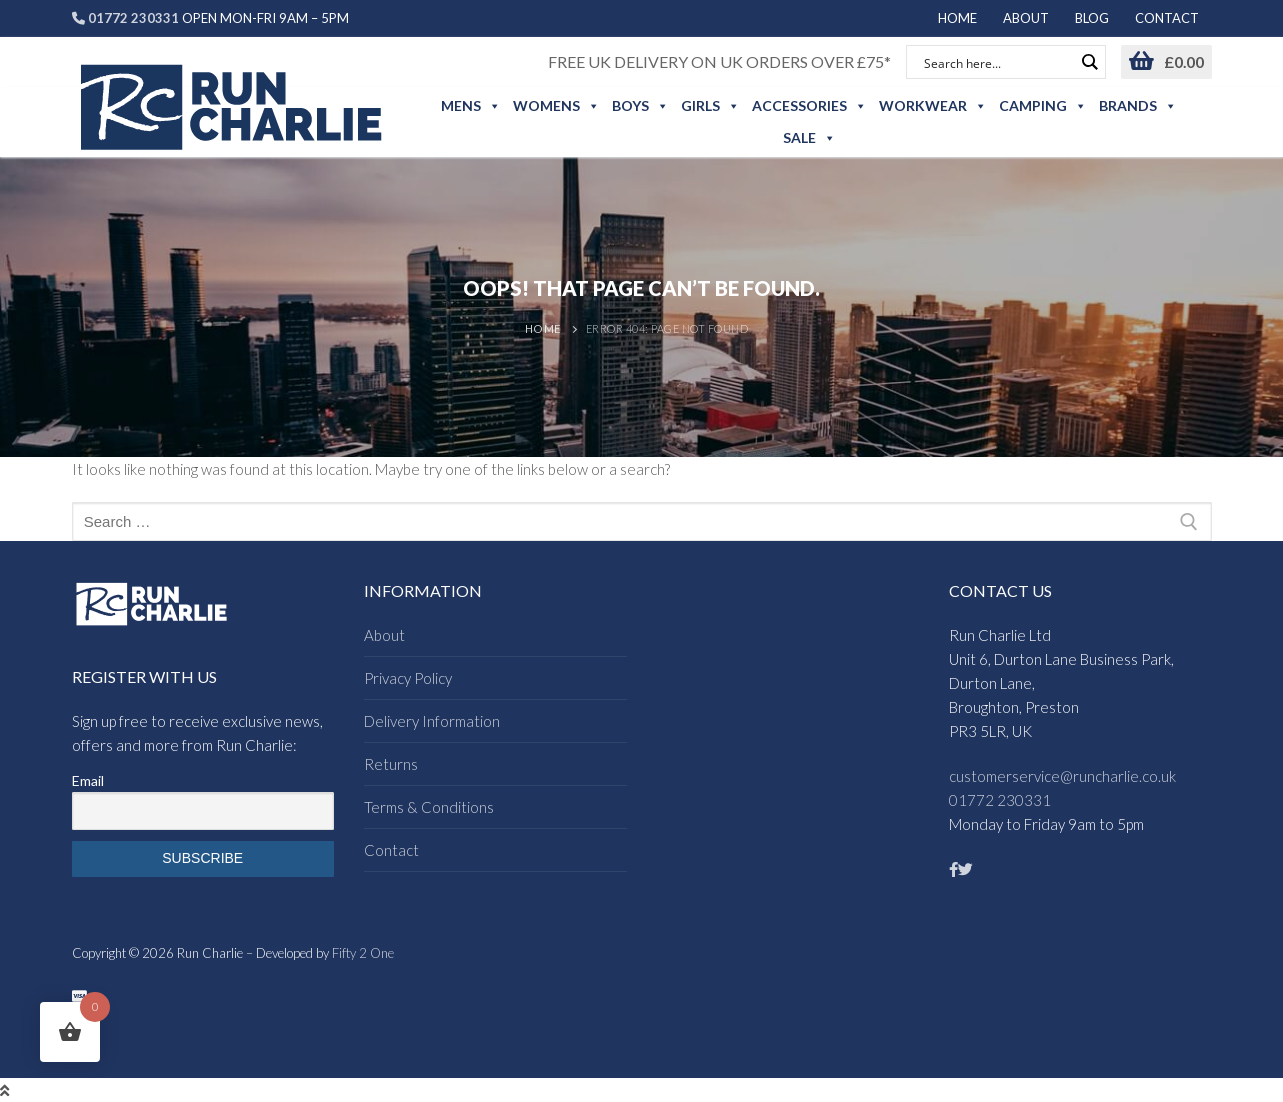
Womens (556, 106)
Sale (809, 138)
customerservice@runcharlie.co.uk (1062, 776)
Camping (1043, 106)
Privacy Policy (408, 678)
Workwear (933, 106)
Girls (710, 106)
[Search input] (997, 62)
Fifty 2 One (363, 953)
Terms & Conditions (429, 807)
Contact (391, 850)
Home (543, 328)
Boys (640, 106)
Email (88, 780)
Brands (1138, 106)
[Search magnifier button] (1089, 62)
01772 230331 (1000, 800)
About (384, 635)
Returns (391, 764)
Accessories (809, 106)
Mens (471, 106)
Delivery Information (432, 721)
